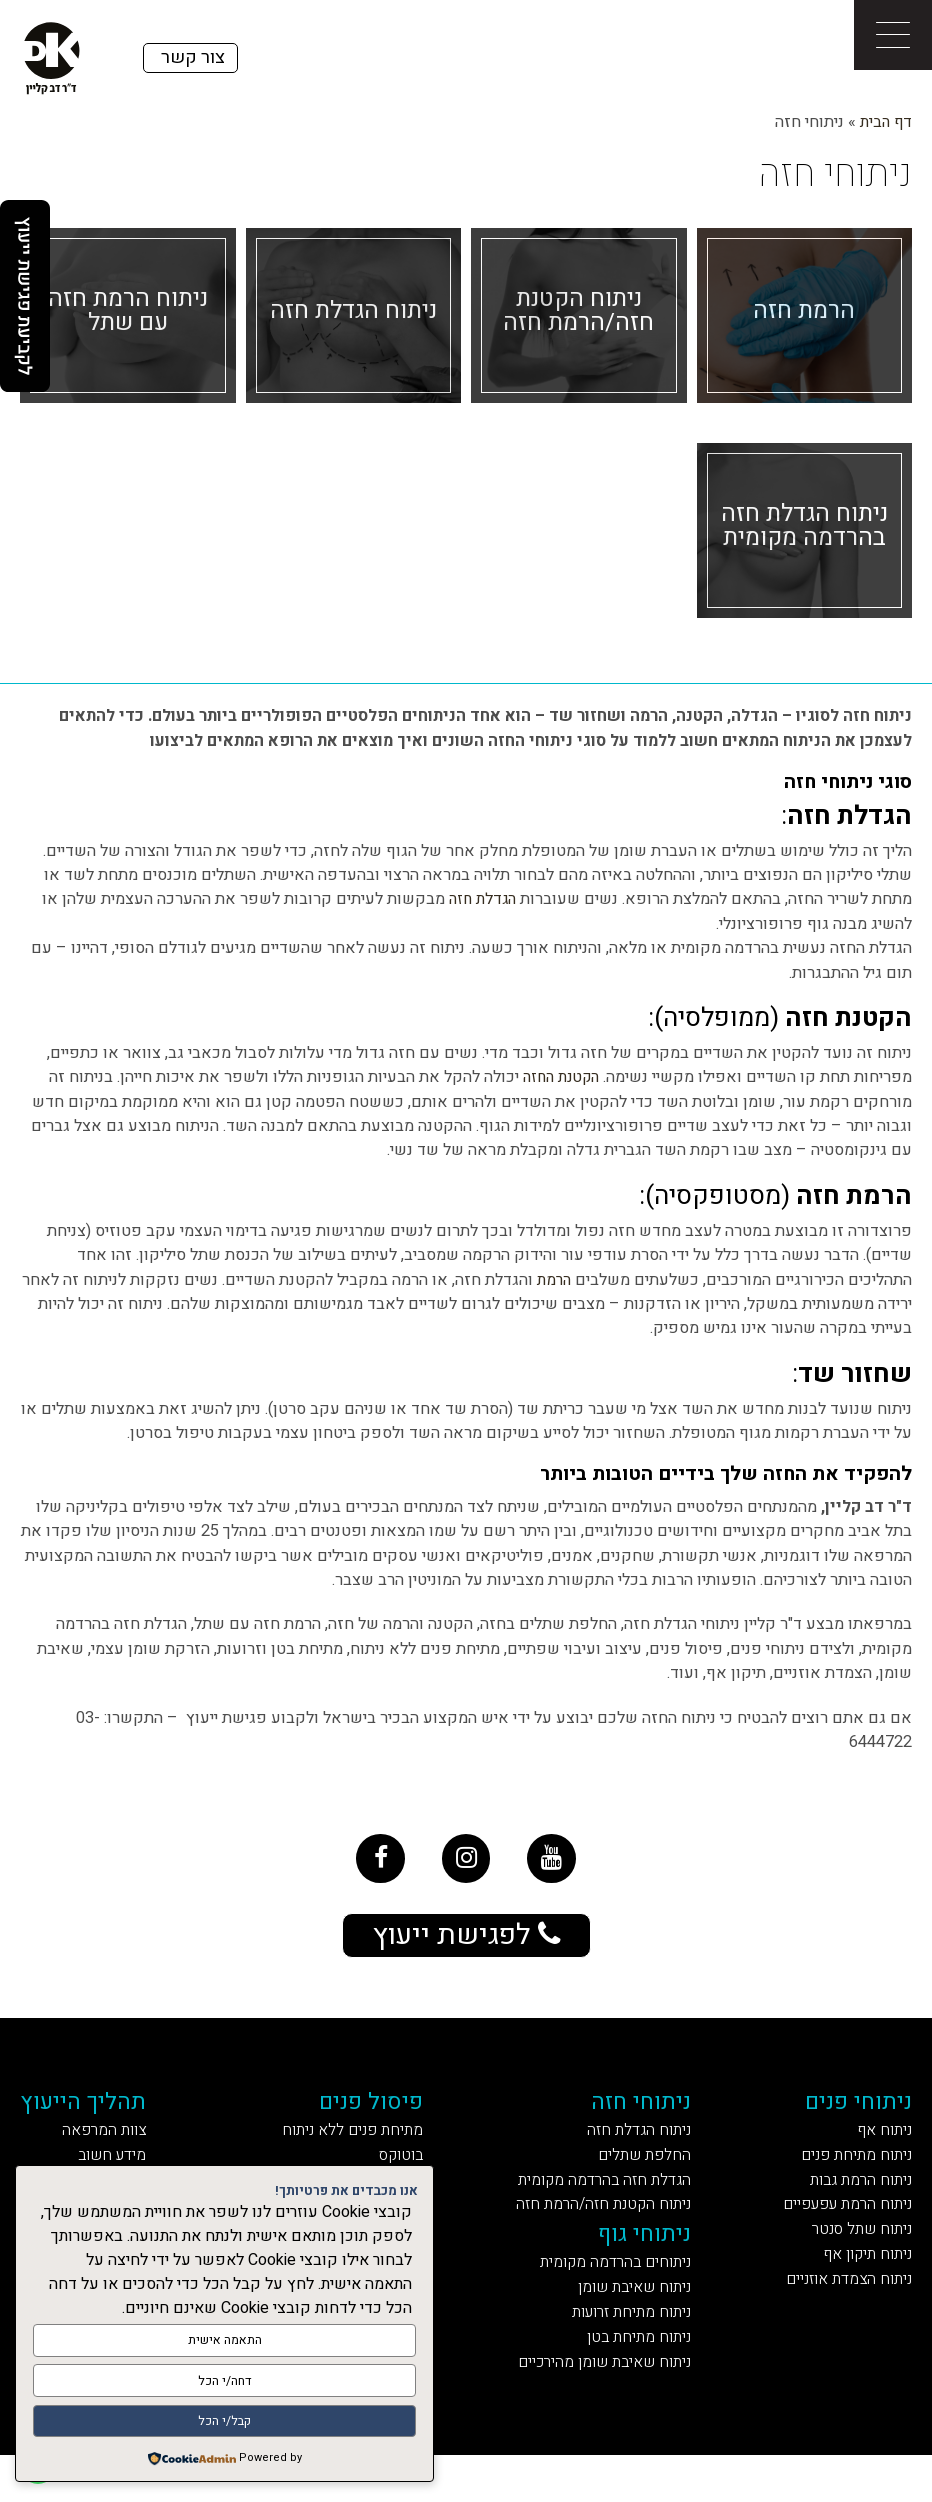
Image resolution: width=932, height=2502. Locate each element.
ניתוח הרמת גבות (853, 2202)
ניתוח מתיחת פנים (846, 2174)
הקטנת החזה (556, 1077)
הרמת (552, 1280)
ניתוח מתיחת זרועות (631, 2351)
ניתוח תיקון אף (859, 2286)
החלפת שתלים (648, 2174)
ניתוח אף (879, 2146)
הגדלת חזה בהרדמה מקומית (602, 2202)
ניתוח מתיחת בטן (641, 2378)
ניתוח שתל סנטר (853, 2258)
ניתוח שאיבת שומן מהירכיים (598, 2406)
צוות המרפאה (120, 2146)
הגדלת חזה (479, 899)
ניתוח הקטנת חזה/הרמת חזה (601, 2230)
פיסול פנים (381, 2114)
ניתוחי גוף (650, 2263)
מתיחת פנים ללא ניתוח (356, 2146)
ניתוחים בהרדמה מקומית (613, 2295)
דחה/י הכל (224, 2384)
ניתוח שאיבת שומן (634, 2323)
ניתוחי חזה (647, 2114)
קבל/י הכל (224, 2422)
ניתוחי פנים (852, 2114)
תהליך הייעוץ (99, 2114)
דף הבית (884, 122)
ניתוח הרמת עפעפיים (834, 2230)
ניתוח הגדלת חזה (641, 2146)
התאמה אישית (225, 2346)
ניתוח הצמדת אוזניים (836, 2313)
